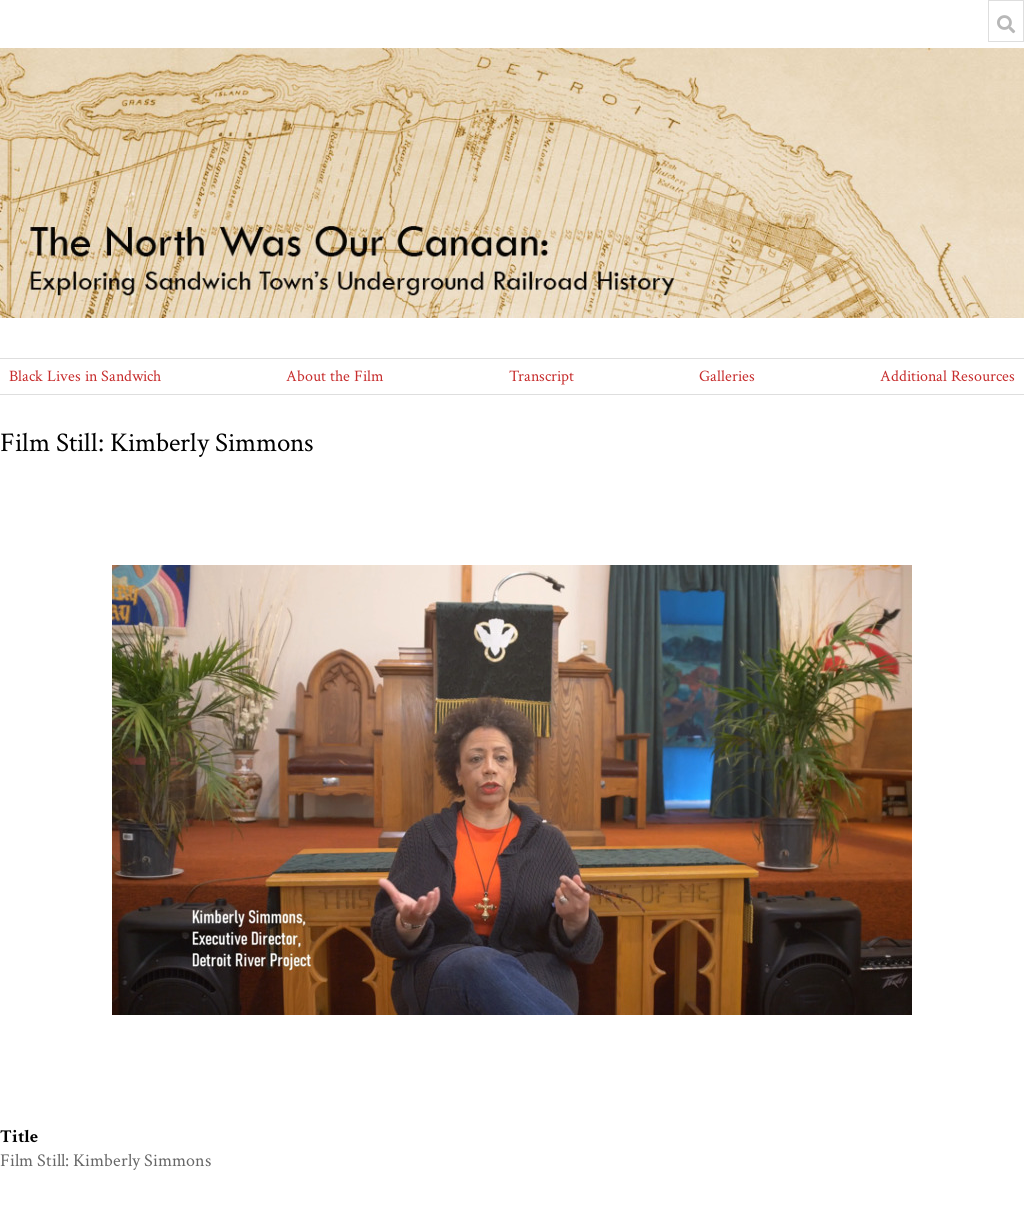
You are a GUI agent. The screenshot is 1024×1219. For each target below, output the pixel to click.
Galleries (727, 376)
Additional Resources (947, 376)
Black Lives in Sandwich (85, 376)
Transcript (541, 376)
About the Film (335, 376)
